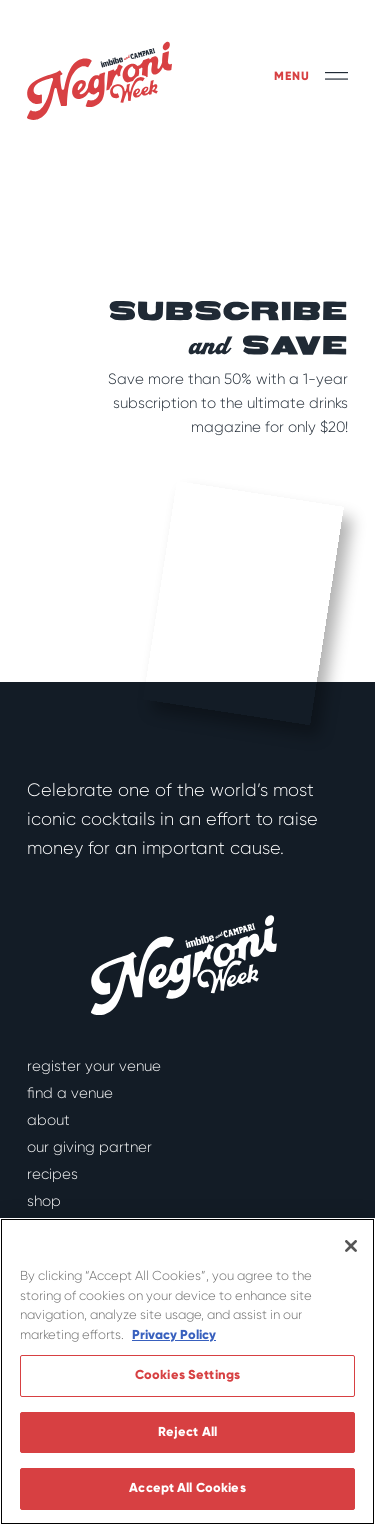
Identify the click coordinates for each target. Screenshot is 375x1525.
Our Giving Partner (89, 1147)
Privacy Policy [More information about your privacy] (174, 1335)
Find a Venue (70, 1093)
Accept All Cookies (187, 1488)
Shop (44, 1201)
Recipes (52, 1174)
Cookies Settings (187, 1375)
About (48, 1120)
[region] (187, 1371)
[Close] (351, 1246)
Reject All (187, 1432)
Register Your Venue (94, 1066)
